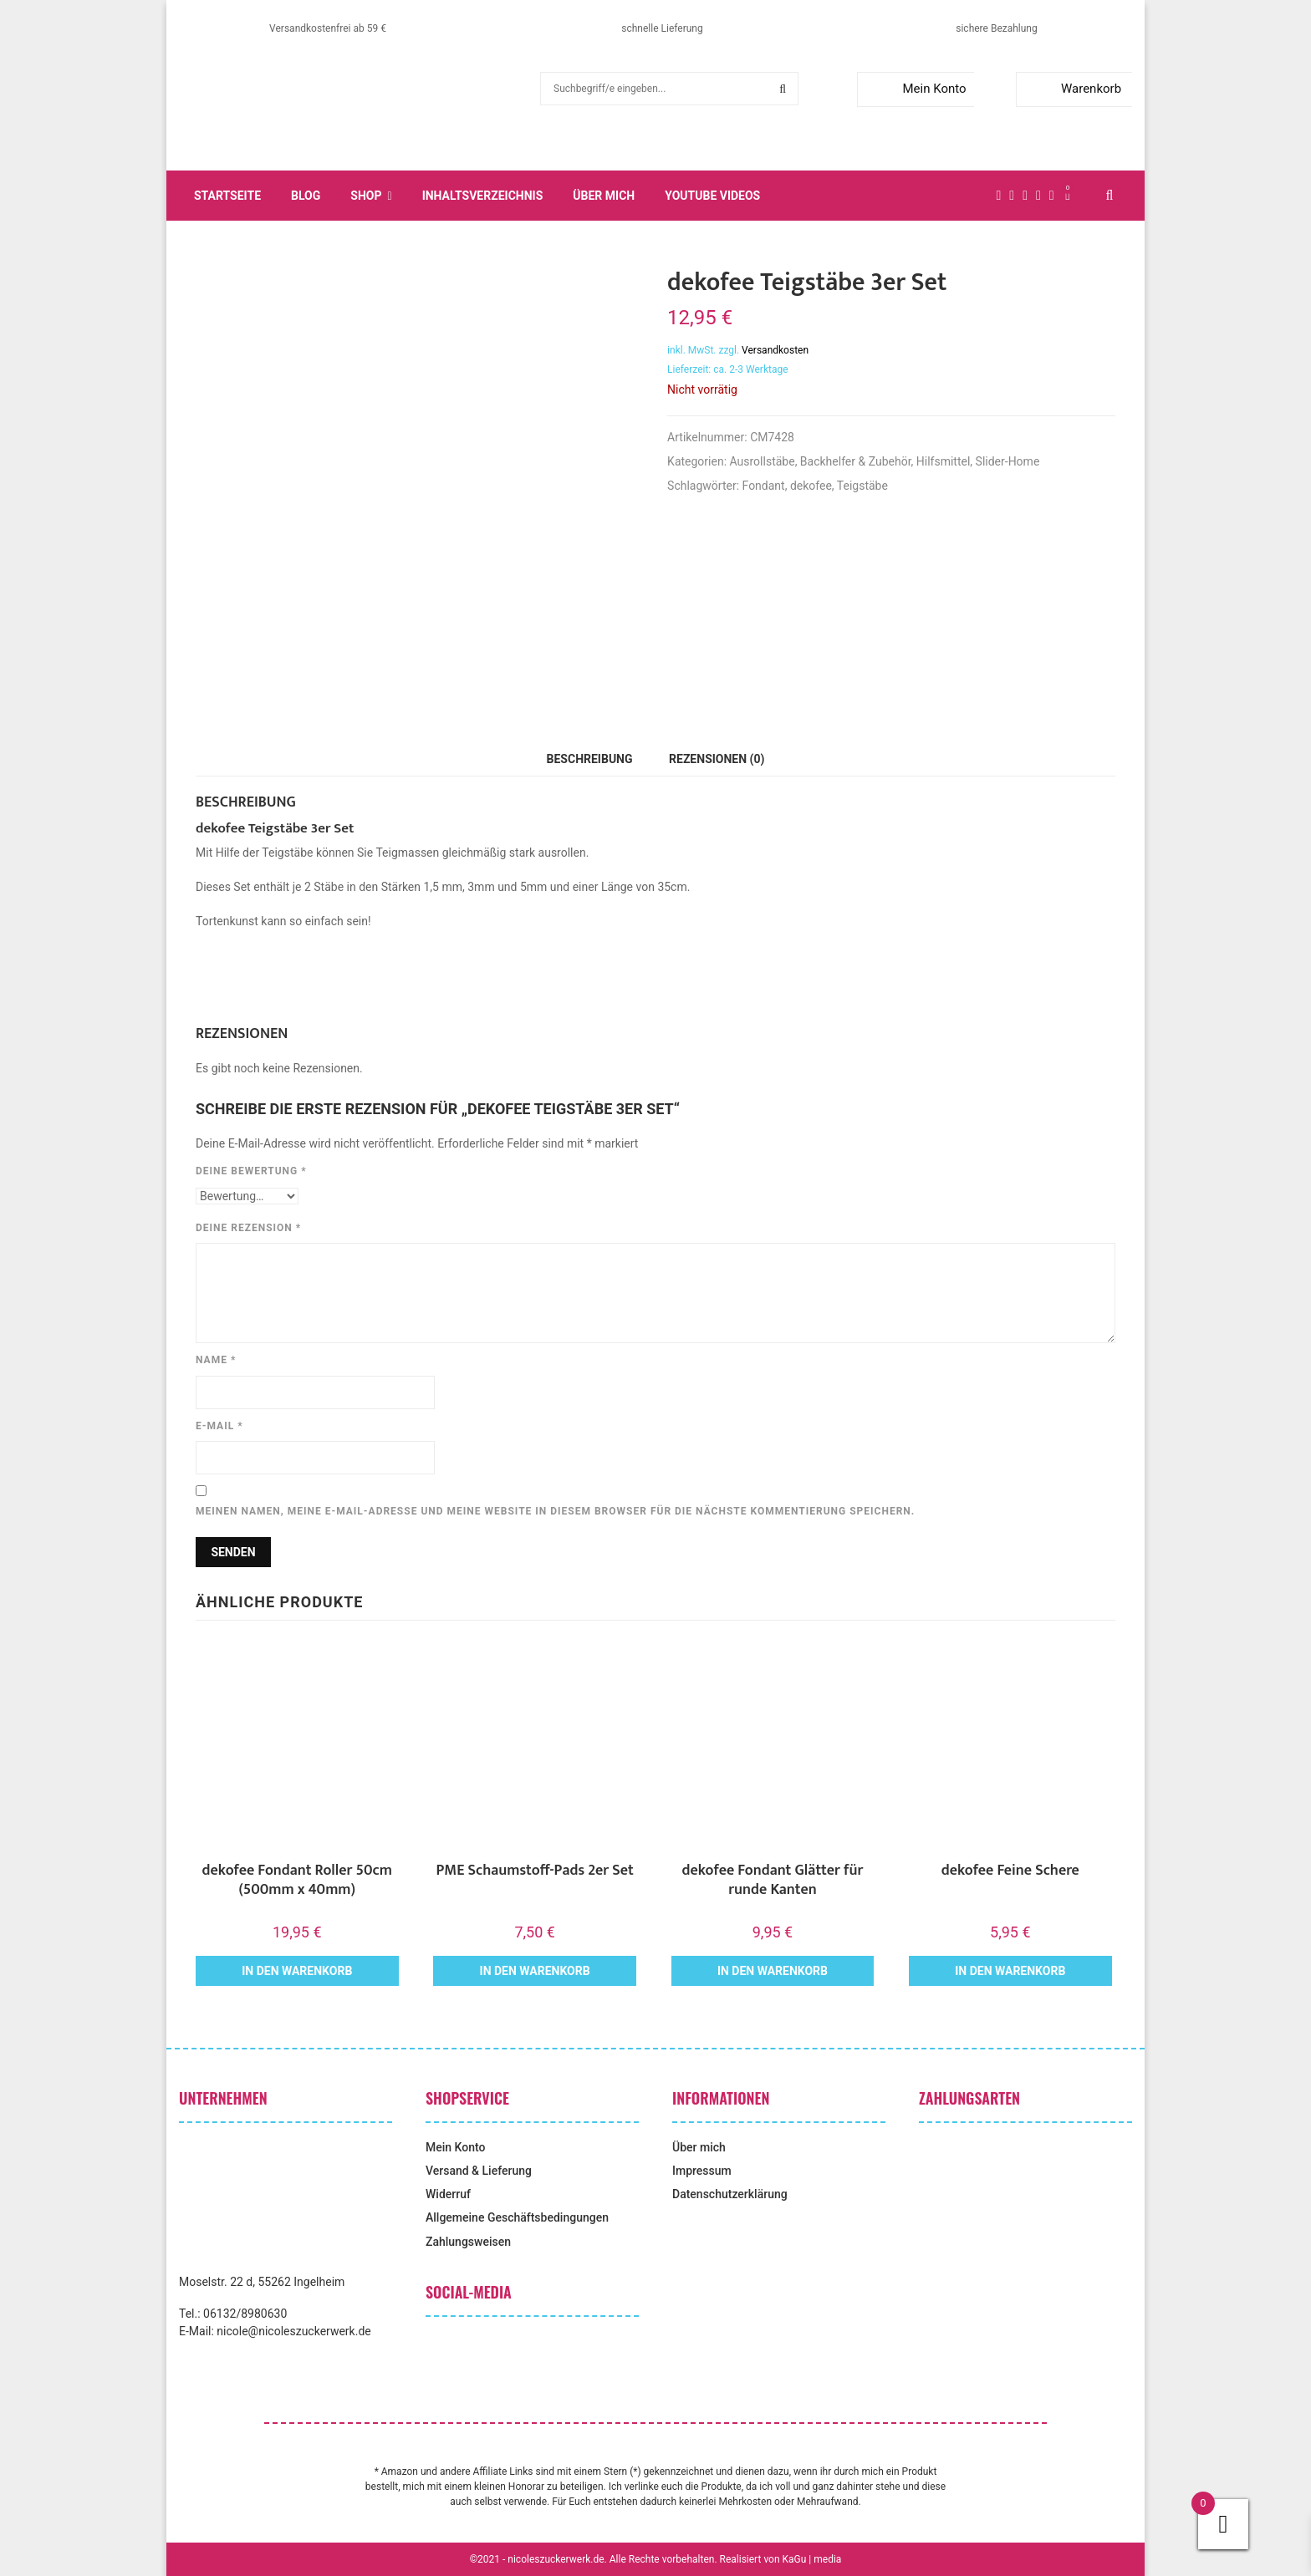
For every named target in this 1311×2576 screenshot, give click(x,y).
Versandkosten (775, 350)
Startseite (227, 195)
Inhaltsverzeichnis (482, 195)
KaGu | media (812, 2559)
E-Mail (219, 1426)
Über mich (604, 195)
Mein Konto (915, 89)
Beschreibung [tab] (590, 759)
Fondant (763, 485)
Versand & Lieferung (479, 2170)
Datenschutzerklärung (730, 2194)
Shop (365, 195)
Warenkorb (1072, 89)
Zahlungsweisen (468, 2241)
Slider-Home (1008, 461)
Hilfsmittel (943, 461)
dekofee (811, 485)
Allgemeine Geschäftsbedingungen (517, 2217)
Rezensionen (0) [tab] (716, 759)
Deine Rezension (248, 1228)
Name (216, 1360)
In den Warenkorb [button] (297, 1971)
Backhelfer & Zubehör (855, 461)
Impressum (702, 2170)
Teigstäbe (862, 485)
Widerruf (448, 2194)
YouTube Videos (712, 195)
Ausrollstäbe (762, 461)
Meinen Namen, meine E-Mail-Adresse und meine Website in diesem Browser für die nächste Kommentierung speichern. (555, 1511)
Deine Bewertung (251, 1171)
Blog (305, 195)
